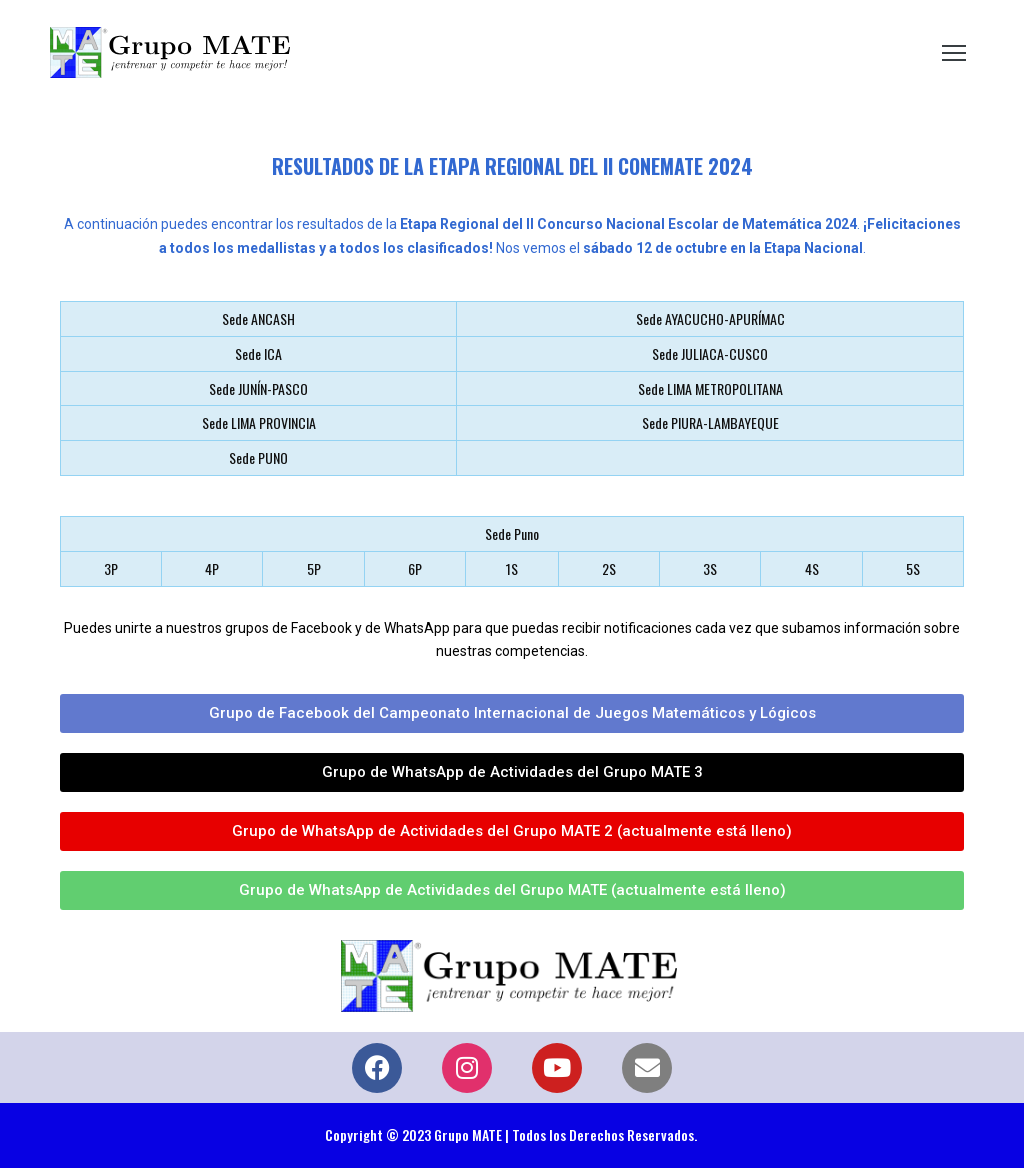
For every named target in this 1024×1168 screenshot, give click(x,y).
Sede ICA (258, 353)
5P (314, 568)
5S (913, 568)
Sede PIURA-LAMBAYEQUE (710, 422)
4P (212, 568)
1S (512, 568)
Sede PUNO (258, 457)
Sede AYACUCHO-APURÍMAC (710, 318)
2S (609, 568)
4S (812, 568)
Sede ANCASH (258, 318)
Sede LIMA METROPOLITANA (710, 388)
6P (415, 568)
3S (710, 568)
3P (111, 568)
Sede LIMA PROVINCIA (259, 422)
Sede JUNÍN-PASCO (258, 388)
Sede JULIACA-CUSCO (710, 353)
